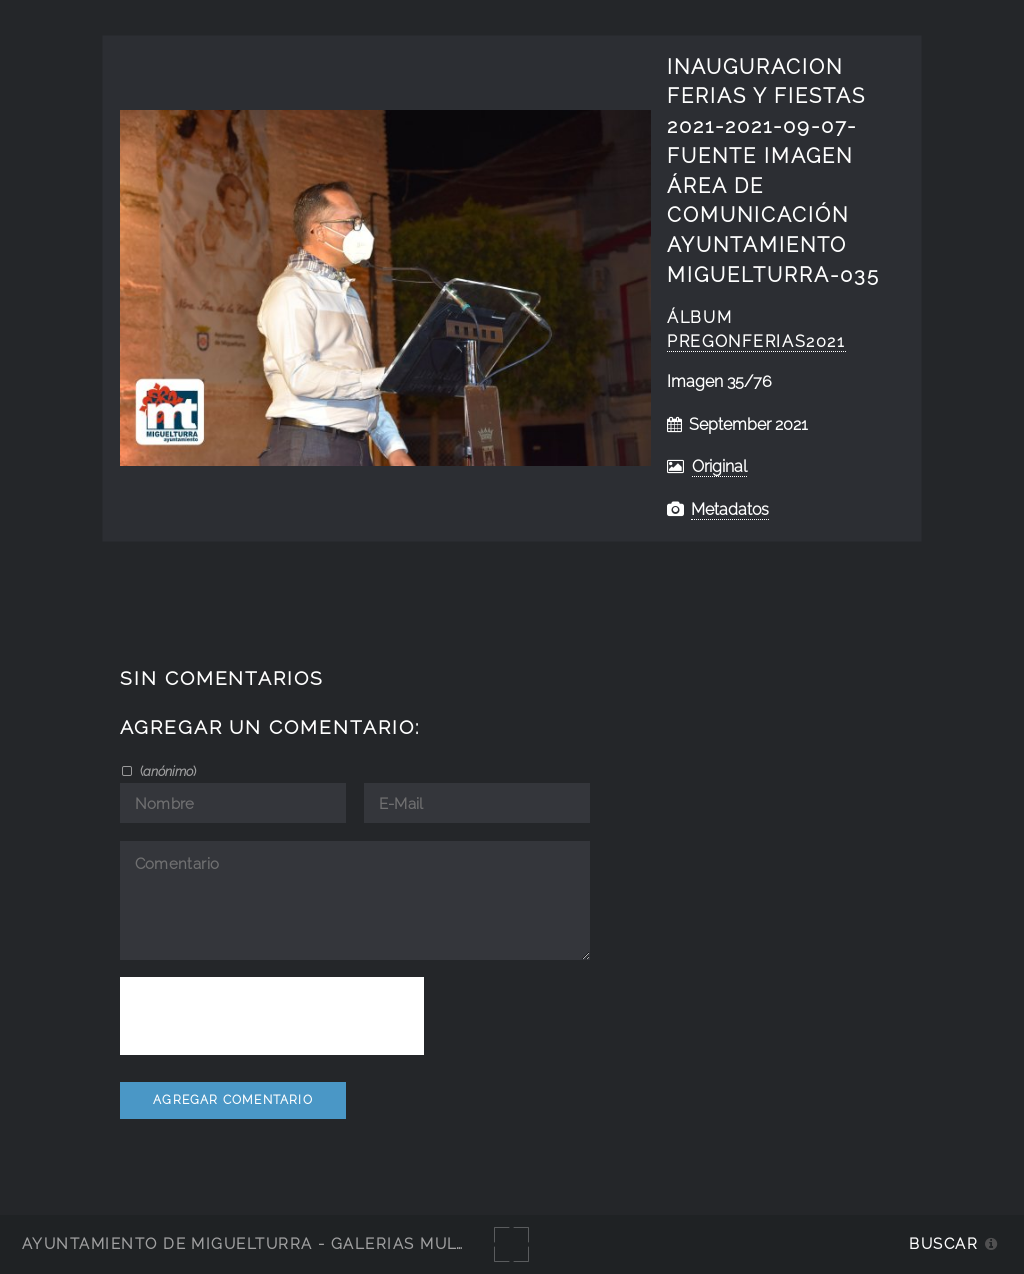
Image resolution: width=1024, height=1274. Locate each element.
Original (719, 466)
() (166, 771)
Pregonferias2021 (756, 341)
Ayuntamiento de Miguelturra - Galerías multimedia (274, 1243)
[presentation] (272, 1016)
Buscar (943, 1243)
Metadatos (730, 509)
